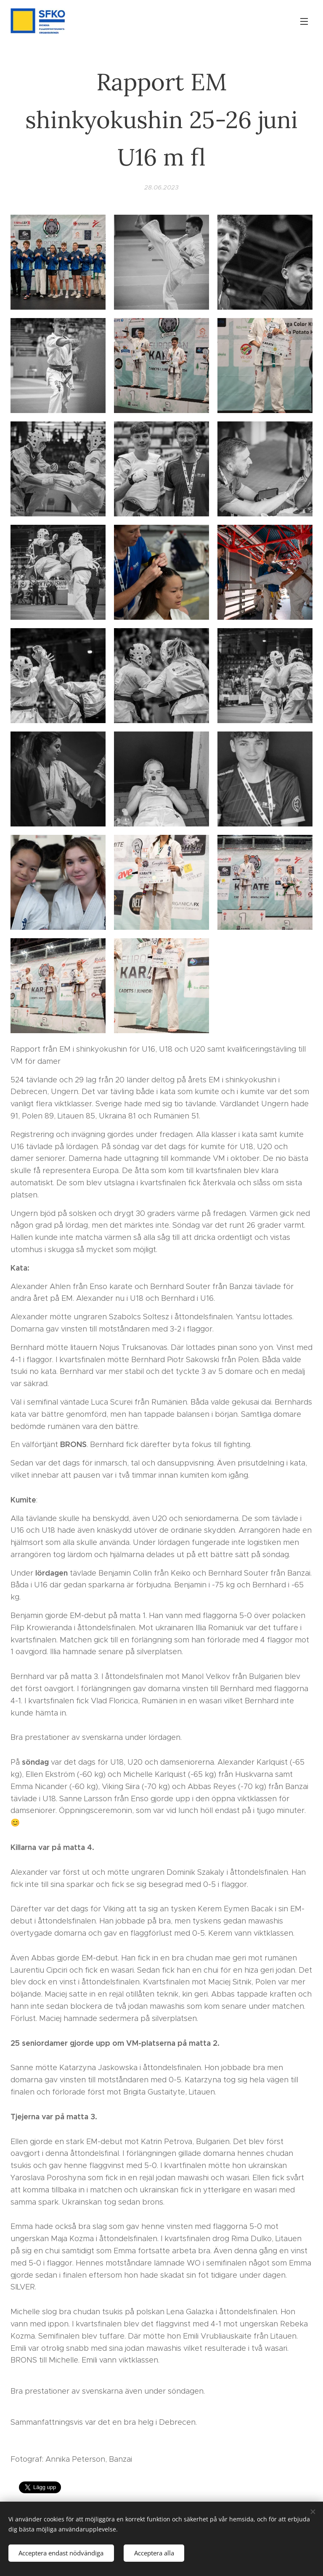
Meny (304, 21)
